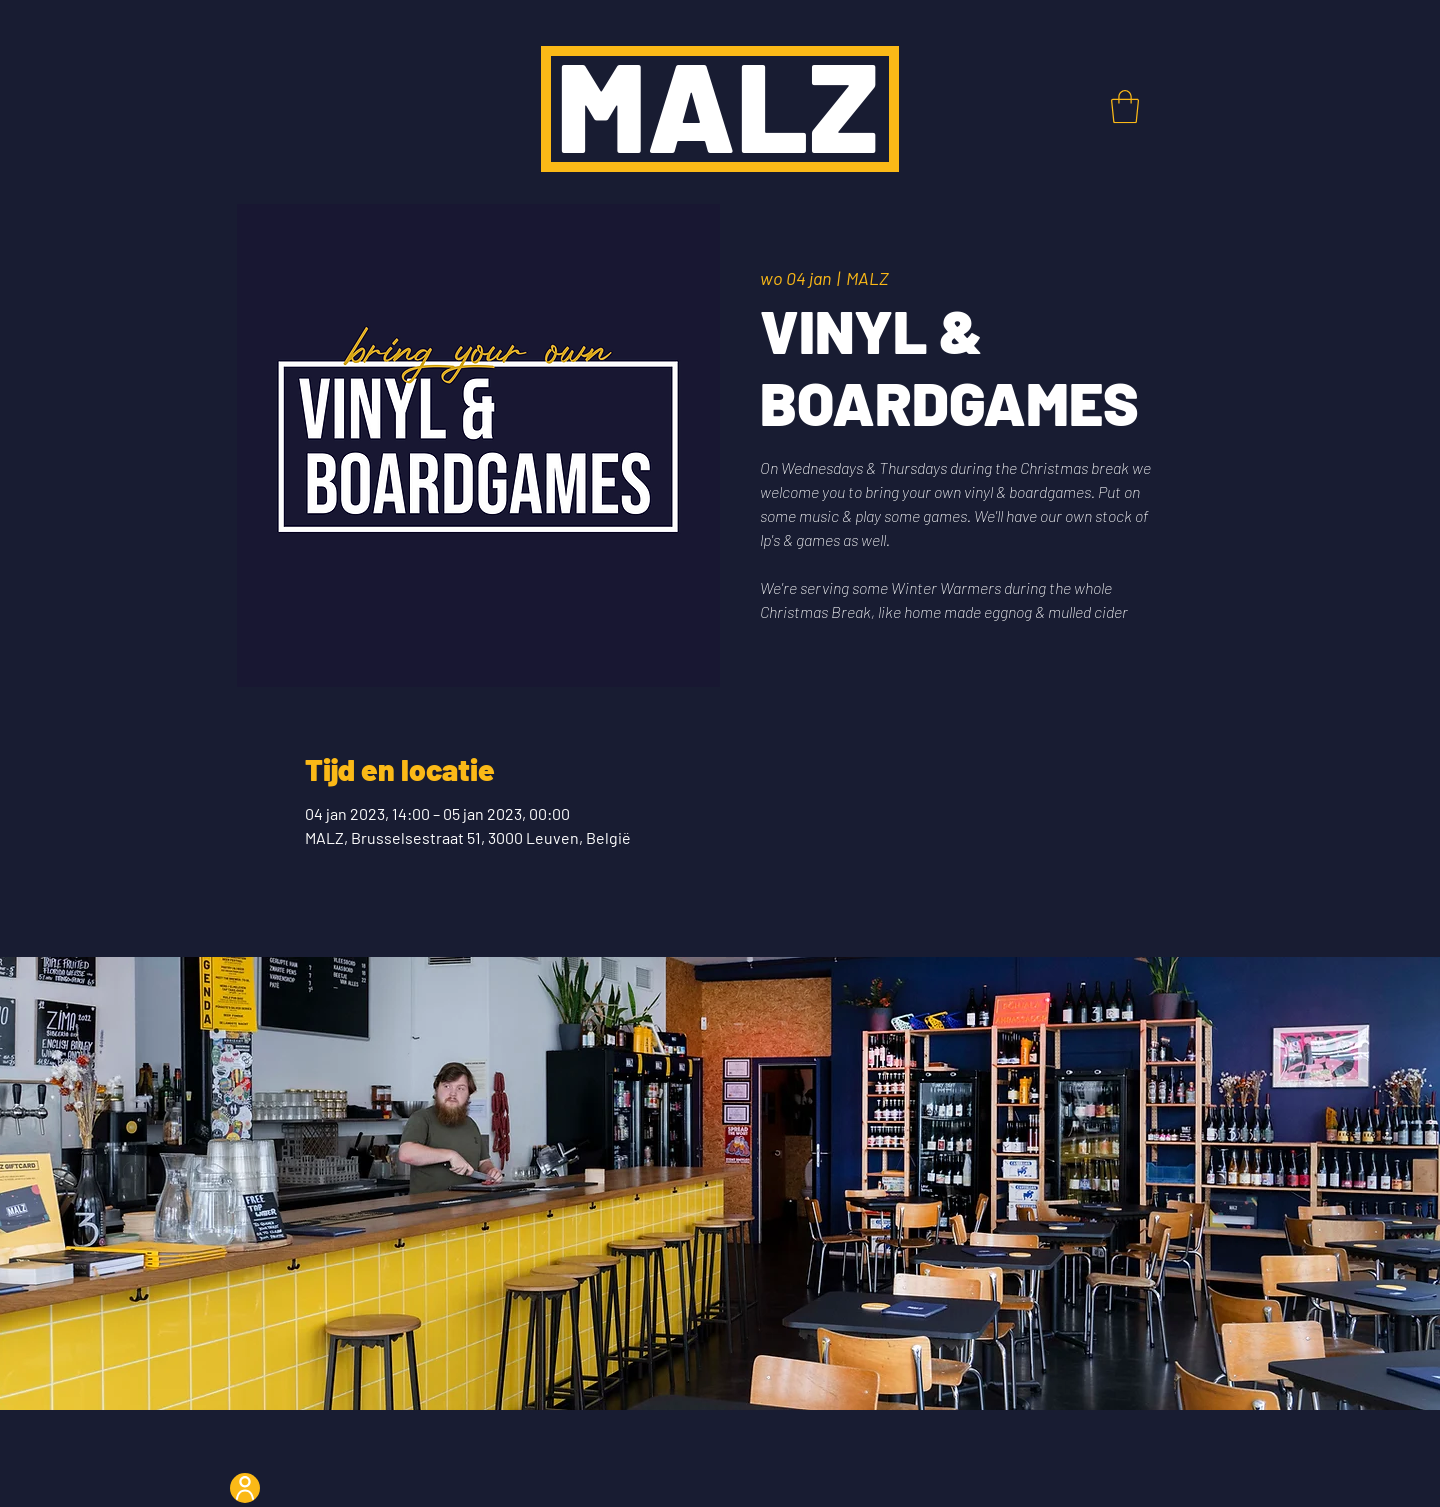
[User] (245, 1488)
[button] (1125, 106)
